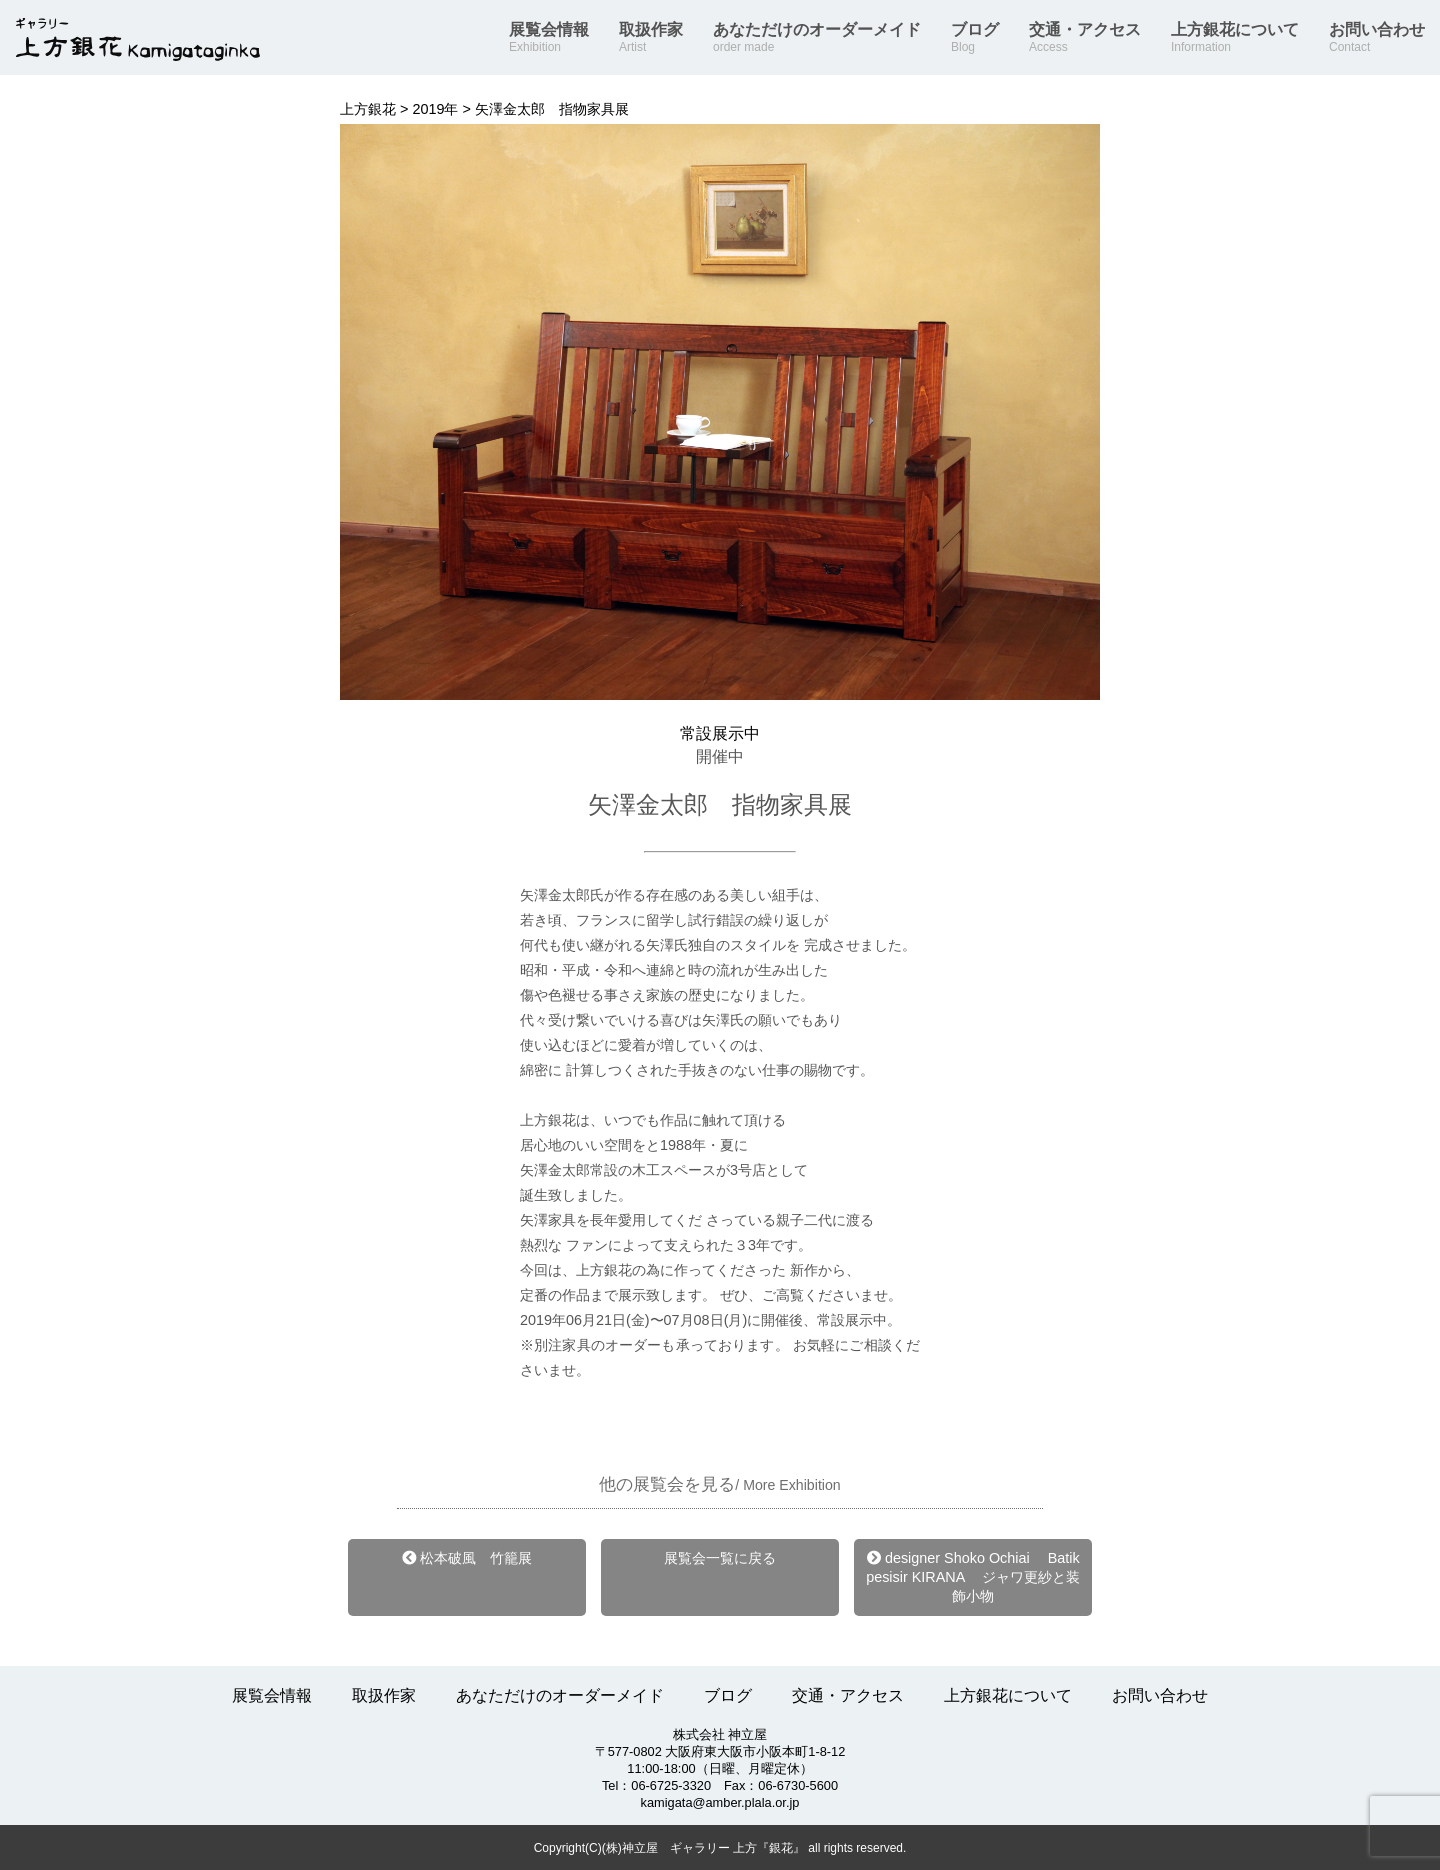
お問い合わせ (1377, 38)
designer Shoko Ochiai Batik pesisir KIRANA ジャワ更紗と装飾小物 (973, 1577)
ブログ (975, 38)
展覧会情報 (549, 38)
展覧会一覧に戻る (720, 1558)
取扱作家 (651, 38)
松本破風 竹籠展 (467, 1558)
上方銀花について (1235, 38)
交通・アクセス (1085, 38)
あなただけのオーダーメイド (817, 38)
